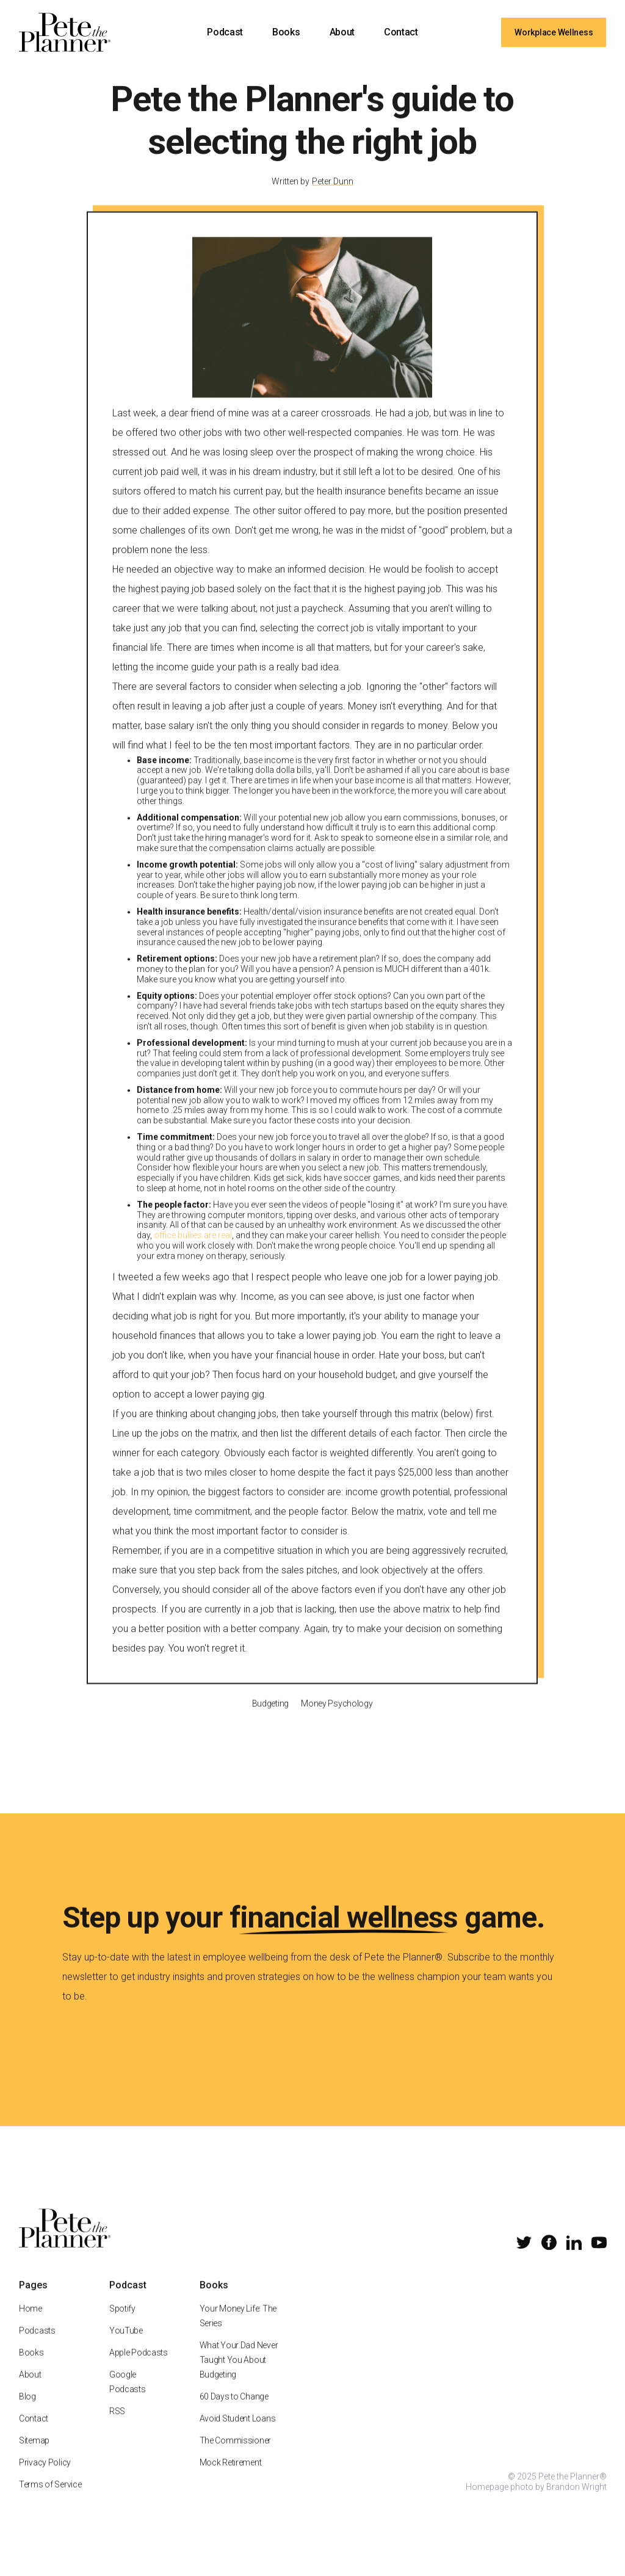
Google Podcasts (127, 2396)
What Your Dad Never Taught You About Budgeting (238, 2374)
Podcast (225, 32)
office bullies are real (193, 1250)
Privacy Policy (45, 2477)
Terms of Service (50, 2499)
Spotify (122, 2323)
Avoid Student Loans (237, 2433)
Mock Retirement (230, 2477)
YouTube (126, 2345)
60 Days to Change (233, 2411)
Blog (27, 2411)
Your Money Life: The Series (237, 2330)
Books (286, 32)
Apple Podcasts (138, 2367)
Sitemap (34, 2455)
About (342, 32)
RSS (117, 2426)
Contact (401, 32)
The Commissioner (235, 2455)
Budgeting (270, 1717)
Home (30, 2323)
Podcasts (37, 2345)
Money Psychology (337, 1717)
